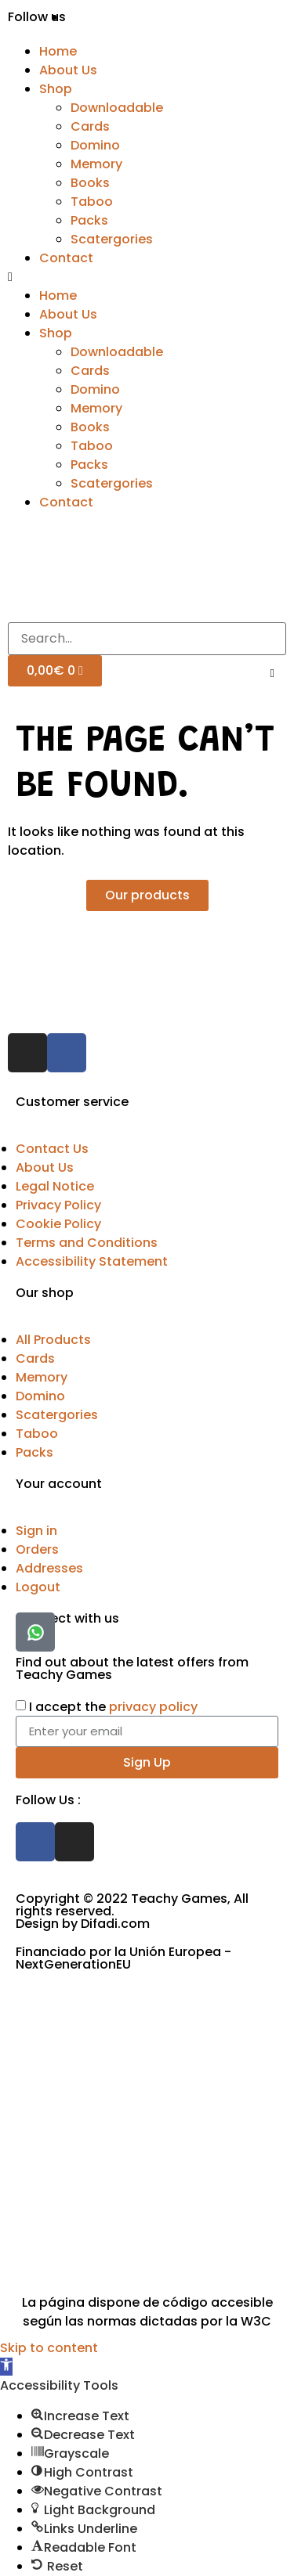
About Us (68, 70)
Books (90, 183)
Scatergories (112, 239)
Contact (66, 258)
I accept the (113, 1706)
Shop (55, 89)
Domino (95, 145)
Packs (89, 220)
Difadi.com (115, 1924)
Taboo (92, 202)
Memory (96, 164)
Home (58, 51)
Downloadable (117, 108)
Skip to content (49, 2348)
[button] (147, 277)
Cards (90, 126)
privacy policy (153, 1706)
